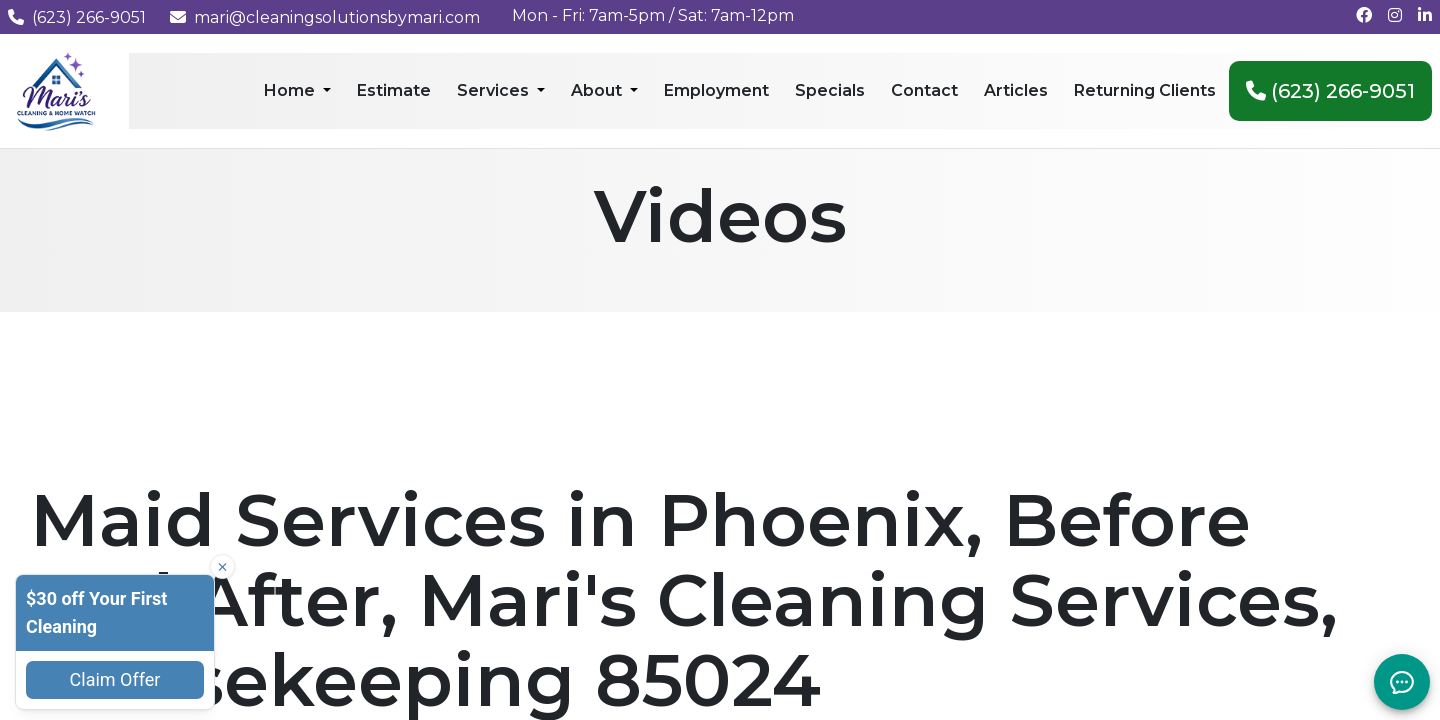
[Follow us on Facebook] (1364, 15)
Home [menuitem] (291, 90)
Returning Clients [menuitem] (1145, 90)
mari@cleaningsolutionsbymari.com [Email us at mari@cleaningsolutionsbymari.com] (325, 17)
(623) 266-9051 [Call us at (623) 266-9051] (77, 17)
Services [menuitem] (495, 90)
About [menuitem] (598, 90)
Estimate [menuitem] (394, 90)
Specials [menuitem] (830, 90)
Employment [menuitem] (716, 90)
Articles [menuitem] (1016, 90)
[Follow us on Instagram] (1395, 15)
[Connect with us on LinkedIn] (1425, 15)
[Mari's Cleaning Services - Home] (56, 89)
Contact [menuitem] (924, 90)
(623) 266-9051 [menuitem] (1330, 91)
